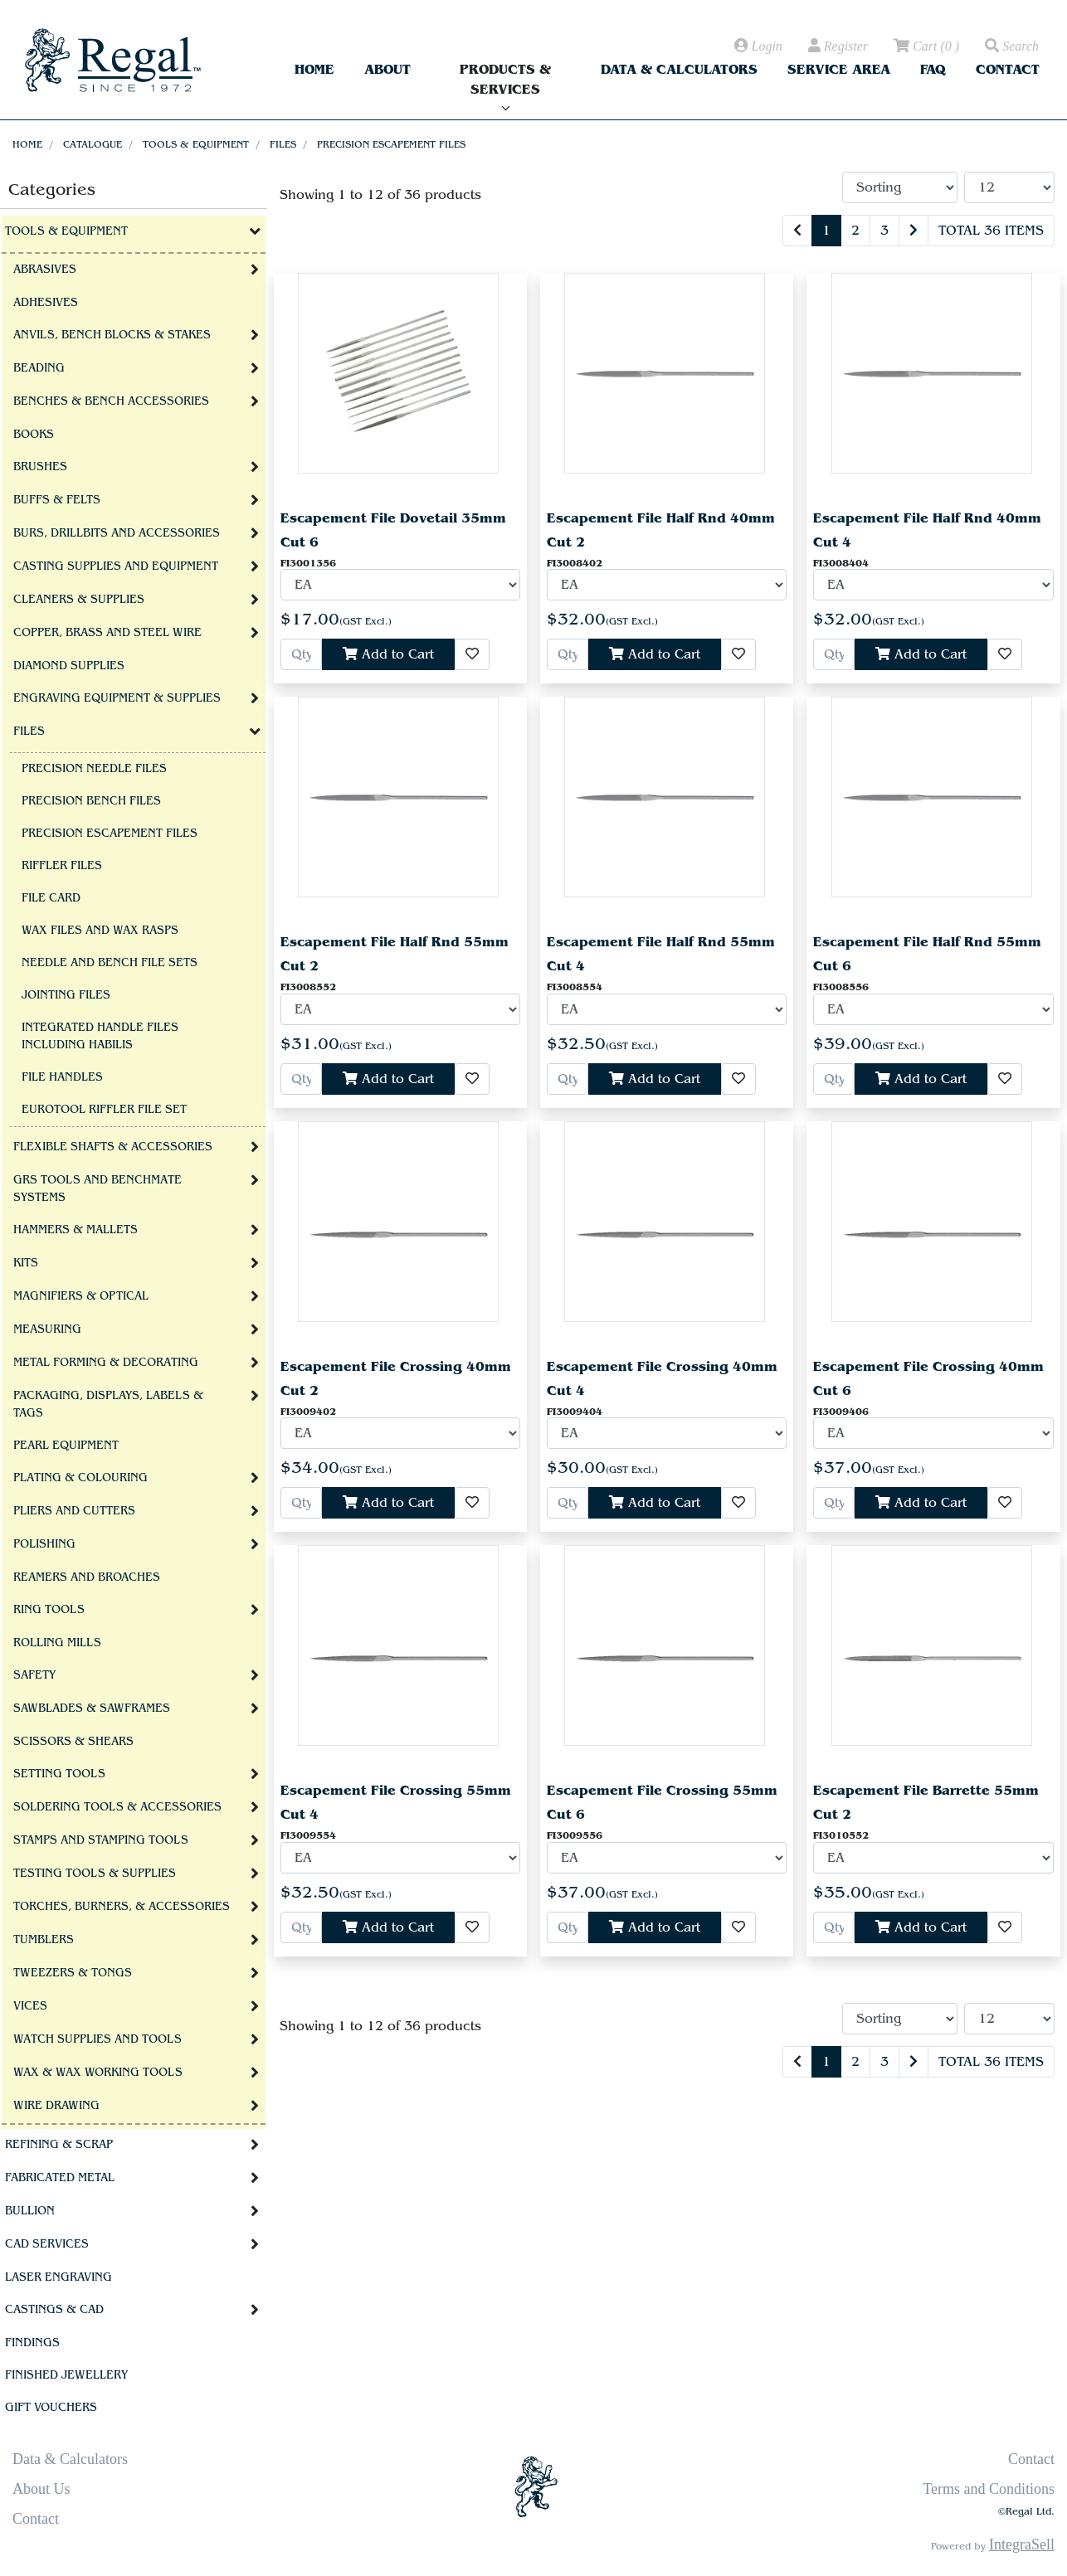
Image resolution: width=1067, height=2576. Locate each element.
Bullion (30, 2211)
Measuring (47, 1329)
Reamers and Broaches (86, 1577)
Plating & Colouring (80, 1478)
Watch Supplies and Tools (97, 2039)
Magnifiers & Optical (81, 1296)
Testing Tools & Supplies (94, 1873)
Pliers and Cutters (74, 1511)
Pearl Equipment (66, 1445)
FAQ (933, 69)
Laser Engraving (58, 2277)
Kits (25, 1263)
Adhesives (45, 302)
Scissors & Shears (73, 1741)
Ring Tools (49, 1609)
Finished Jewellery (66, 2375)
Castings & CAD (54, 2309)
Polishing (44, 1544)
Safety (34, 1675)
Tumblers (43, 1940)
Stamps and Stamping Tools (100, 1840)
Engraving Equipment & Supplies (117, 698)
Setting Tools (59, 1774)
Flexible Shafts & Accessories (112, 1147)
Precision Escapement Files (391, 144)
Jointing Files (66, 995)
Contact (1008, 69)
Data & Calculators (679, 69)
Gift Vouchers (51, 2407)
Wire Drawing (56, 2105)
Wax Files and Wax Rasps (100, 930)
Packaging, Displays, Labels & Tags (108, 1404)
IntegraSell (1022, 2544)
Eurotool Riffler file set (104, 1109)
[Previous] (797, 230)
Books (33, 434)
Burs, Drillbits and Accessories (116, 533)
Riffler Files (62, 865)
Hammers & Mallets (75, 1230)
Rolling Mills (57, 1643)
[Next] (913, 230)
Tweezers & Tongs (72, 1973)
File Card (51, 898)
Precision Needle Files (94, 768)
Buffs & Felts (56, 500)
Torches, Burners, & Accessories (121, 1906)
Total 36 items (991, 230)
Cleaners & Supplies (78, 599)
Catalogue (92, 144)
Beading (39, 368)
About (387, 69)
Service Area (838, 69)
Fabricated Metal (59, 2178)
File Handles (62, 1077)
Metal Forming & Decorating (105, 1362)
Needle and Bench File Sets (109, 963)
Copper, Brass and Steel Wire (107, 632)
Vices (30, 2006)
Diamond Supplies (68, 666)
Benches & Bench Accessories (111, 401)
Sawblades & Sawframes (91, 1708)
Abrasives (44, 269)
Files (283, 144)
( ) (925, 46)
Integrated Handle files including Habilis (100, 1036)
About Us (41, 2489)
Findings (32, 2343)
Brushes (40, 467)
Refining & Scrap (59, 2144)
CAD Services (47, 2244)
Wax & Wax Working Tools (98, 2072)
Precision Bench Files (91, 801)
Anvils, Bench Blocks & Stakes (112, 335)
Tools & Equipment (196, 144)
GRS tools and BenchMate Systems (97, 1189)
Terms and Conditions (989, 2489)
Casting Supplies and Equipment (115, 566)
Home (314, 69)
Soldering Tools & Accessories (117, 1807)
